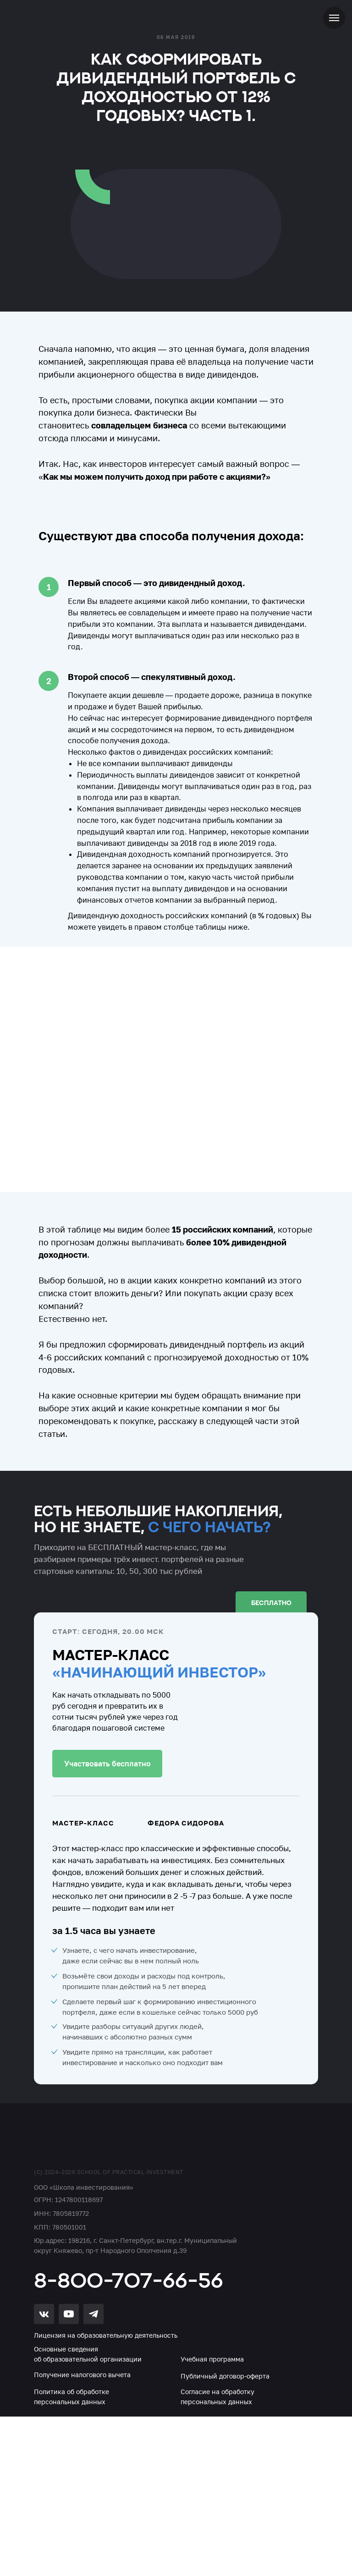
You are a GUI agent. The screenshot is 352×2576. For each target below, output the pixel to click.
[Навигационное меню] (334, 18)
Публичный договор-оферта (225, 2376)
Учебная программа (212, 2359)
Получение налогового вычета (82, 2375)
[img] (87, 2142)
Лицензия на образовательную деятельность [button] (105, 2335)
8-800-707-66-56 (128, 2280)
